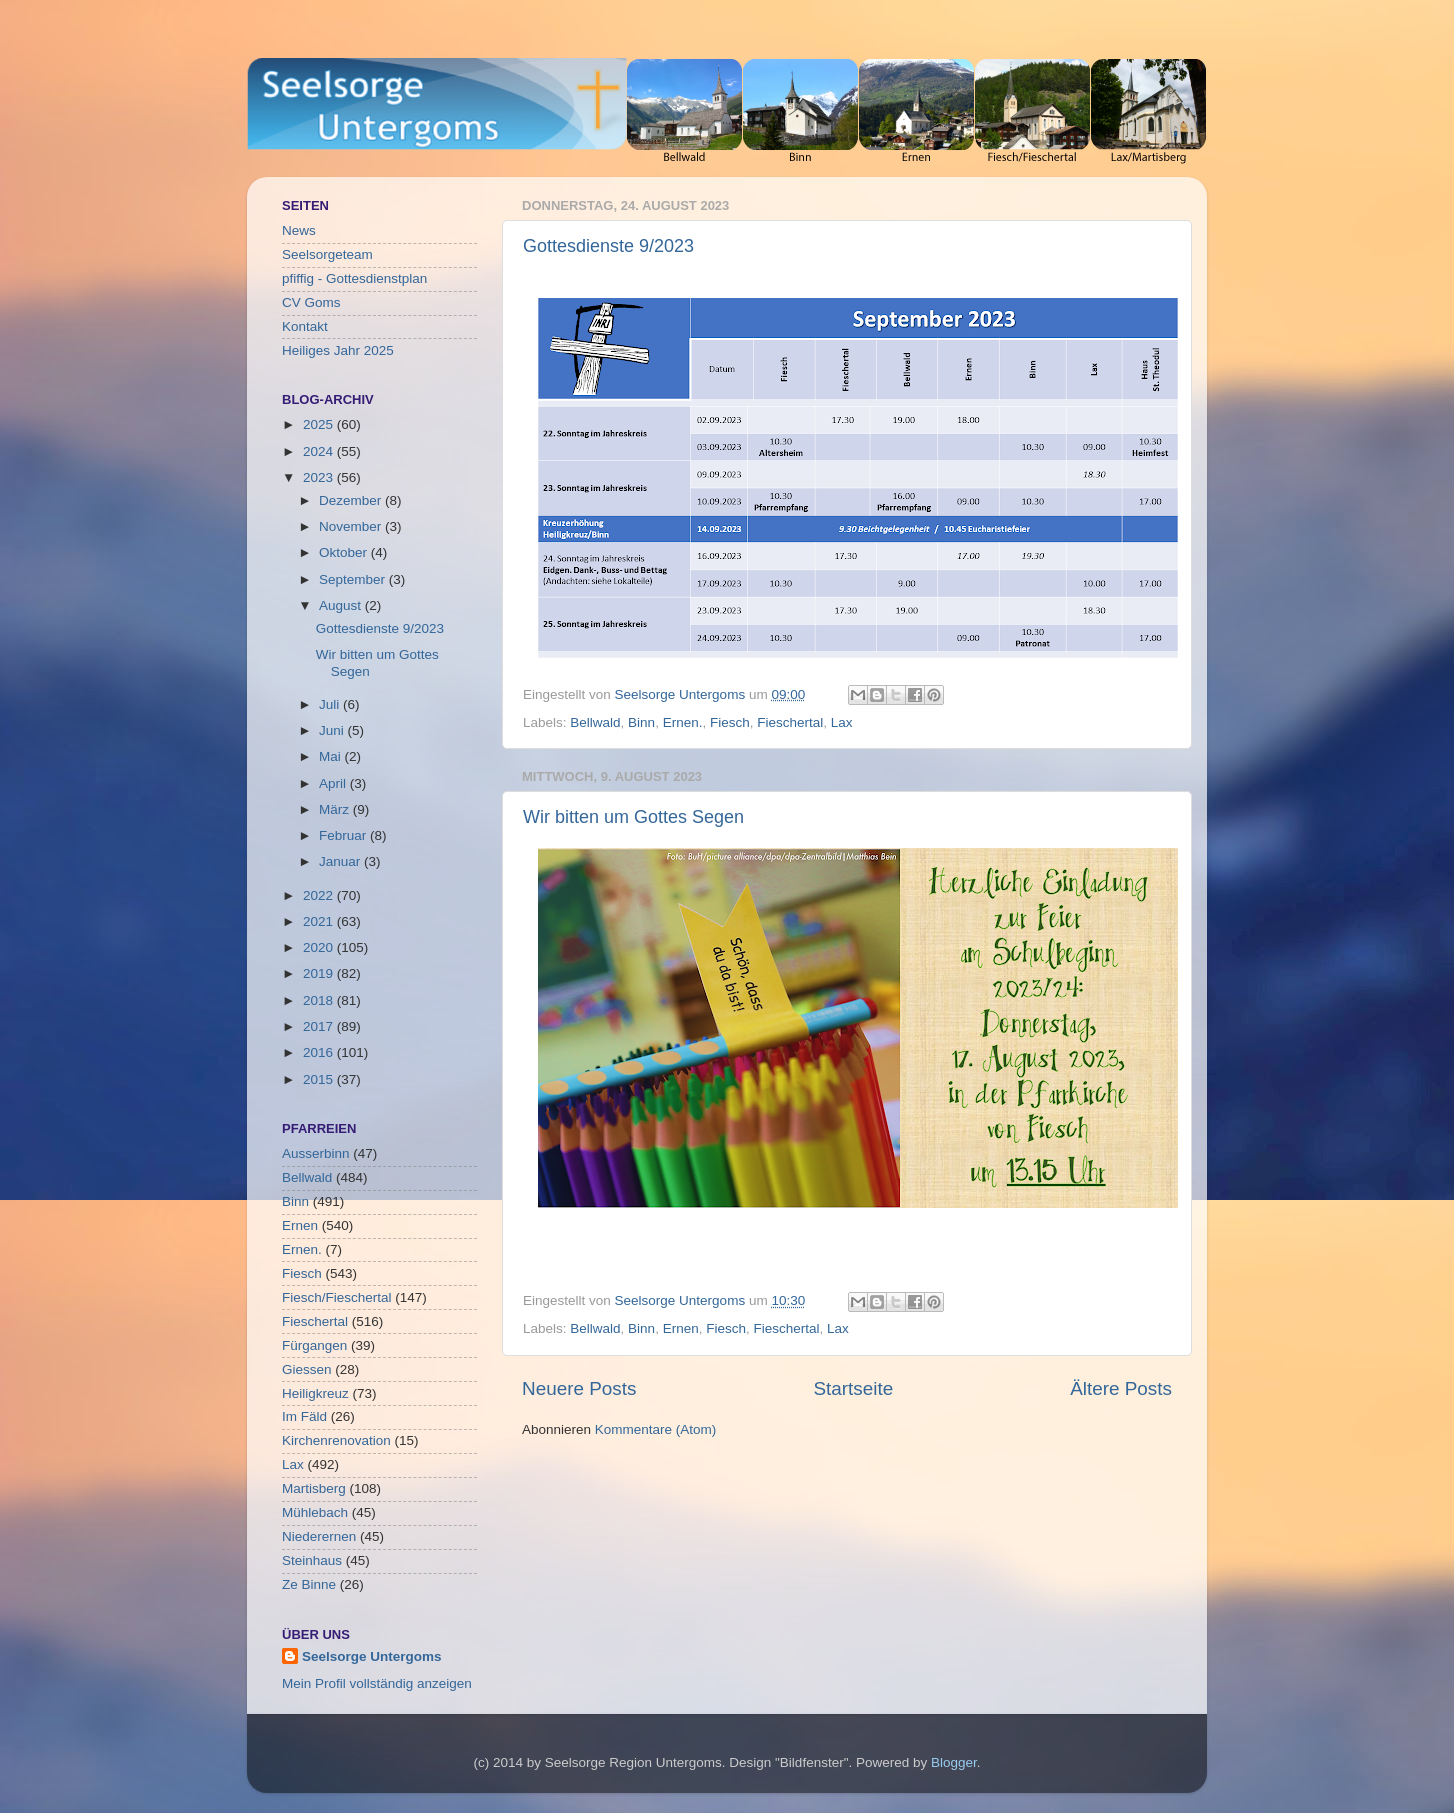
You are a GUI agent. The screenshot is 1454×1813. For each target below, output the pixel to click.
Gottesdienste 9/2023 (608, 246)
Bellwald (595, 722)
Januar (341, 861)
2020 (320, 947)
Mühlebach (315, 1512)
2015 (320, 1079)
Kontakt (305, 326)
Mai (332, 756)
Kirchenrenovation (336, 1440)
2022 (320, 895)
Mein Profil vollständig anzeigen (377, 1683)
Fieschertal (790, 722)
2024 (320, 451)
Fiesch (730, 722)
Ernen (681, 1328)
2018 (320, 1000)
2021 (320, 921)
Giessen (307, 1369)
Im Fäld (304, 1416)
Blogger (954, 1762)
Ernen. (683, 722)
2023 (320, 477)
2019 (320, 973)
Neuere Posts (579, 1388)
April (334, 783)
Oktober (345, 552)
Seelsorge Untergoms (372, 1656)
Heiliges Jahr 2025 (338, 350)
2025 (320, 424)
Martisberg (314, 1488)
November (352, 526)
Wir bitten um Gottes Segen (633, 817)
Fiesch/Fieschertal (337, 1297)
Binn (641, 722)
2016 (320, 1052)
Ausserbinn (316, 1153)
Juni (333, 730)
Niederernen (319, 1536)
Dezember (352, 500)
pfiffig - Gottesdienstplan (354, 278)
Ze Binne (309, 1584)
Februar (344, 835)
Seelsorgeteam (327, 254)
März (336, 809)
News (299, 230)
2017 (320, 1026)
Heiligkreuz (315, 1393)
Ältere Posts (1121, 1388)
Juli (331, 704)
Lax (842, 722)
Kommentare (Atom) (656, 1429)
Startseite (853, 1388)
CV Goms (311, 302)
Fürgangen (314, 1345)
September (354, 579)
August (342, 605)
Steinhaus (312, 1560)
